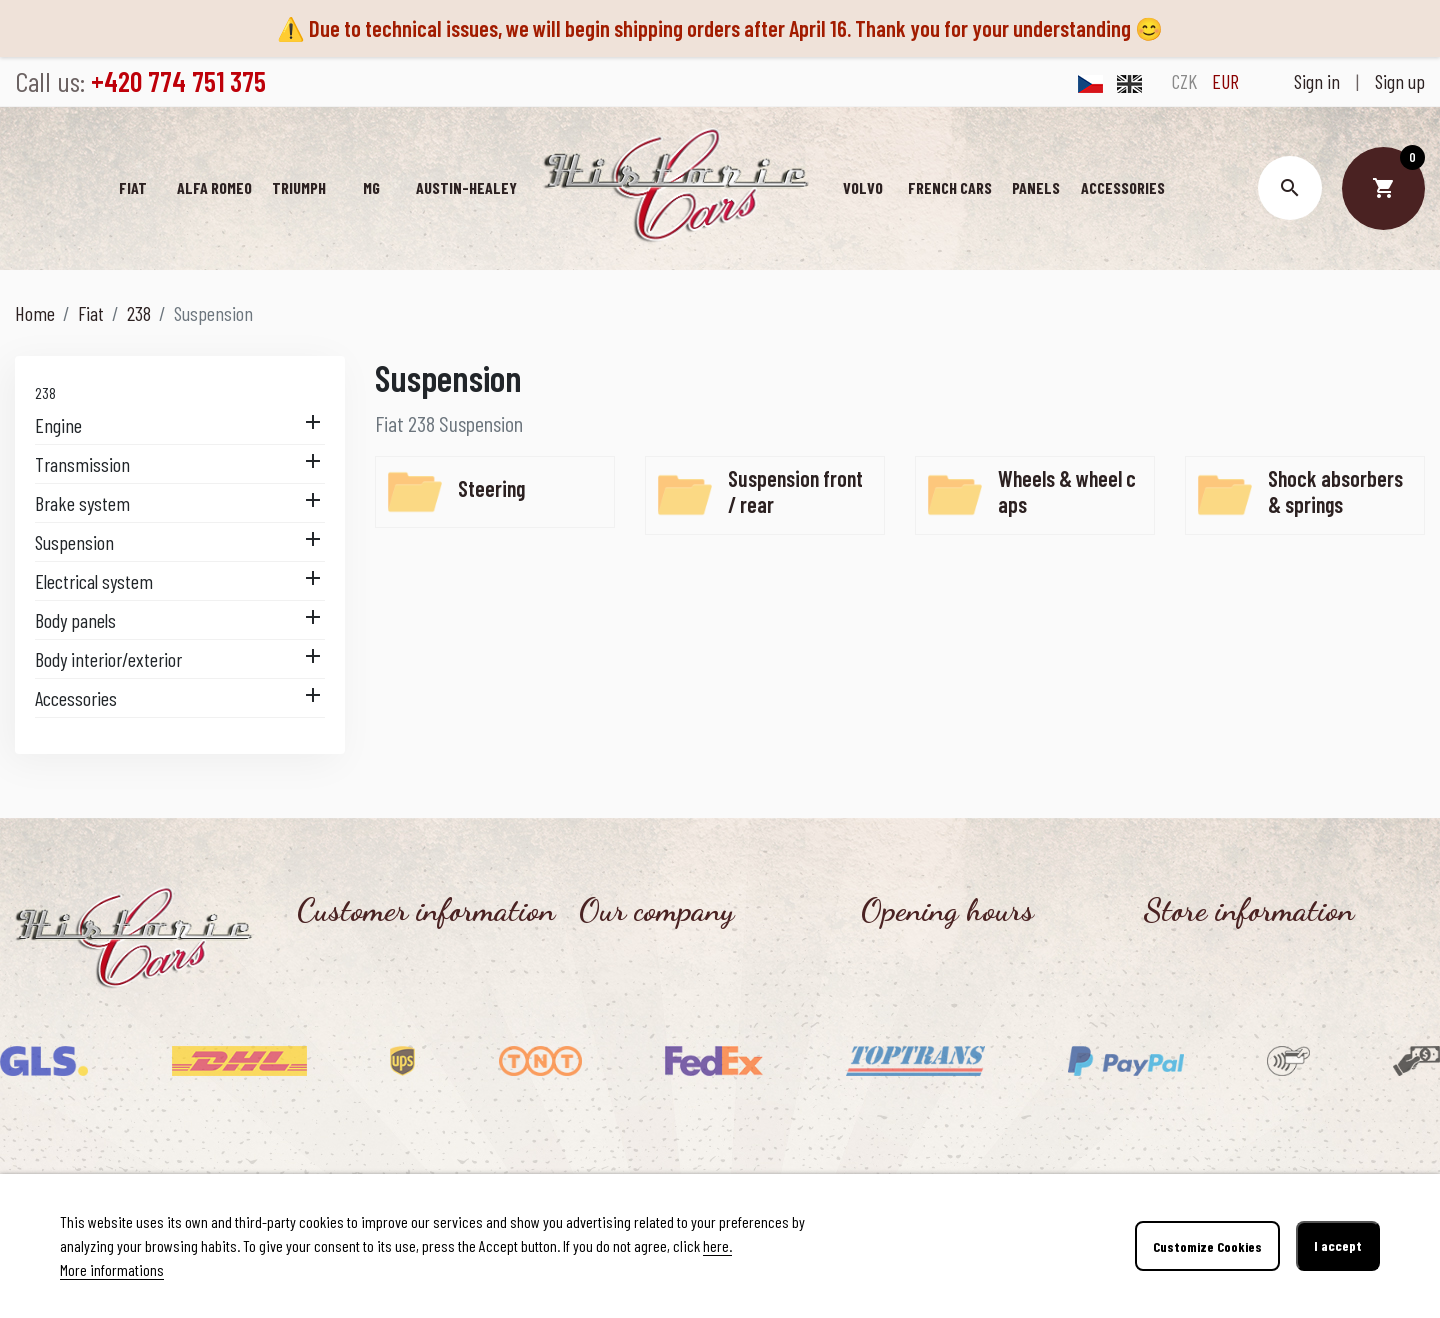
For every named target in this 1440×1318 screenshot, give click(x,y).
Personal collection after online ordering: (999, 958)
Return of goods (351, 1025)
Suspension (74, 542)
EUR (1225, 81)
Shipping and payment (374, 991)
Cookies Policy (627, 1058)
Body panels (75, 620)
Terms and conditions (653, 991)
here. (717, 1245)
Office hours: (904, 1088)
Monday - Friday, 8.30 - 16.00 (955, 1121)
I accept (1338, 1246)
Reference (332, 1124)
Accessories (76, 698)
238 (45, 392)
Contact (323, 958)
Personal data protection (663, 1025)
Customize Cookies (1207, 1246)
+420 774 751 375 (1226, 1055)
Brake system (82, 503)
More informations (112, 1269)
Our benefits (621, 1091)
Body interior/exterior (108, 659)
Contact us (333, 1091)
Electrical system (94, 581)
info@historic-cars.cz (1244, 1085)
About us (608, 958)
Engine (58, 425)
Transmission (82, 464)
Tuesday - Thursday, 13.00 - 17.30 (971, 991)
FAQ (309, 1058)
